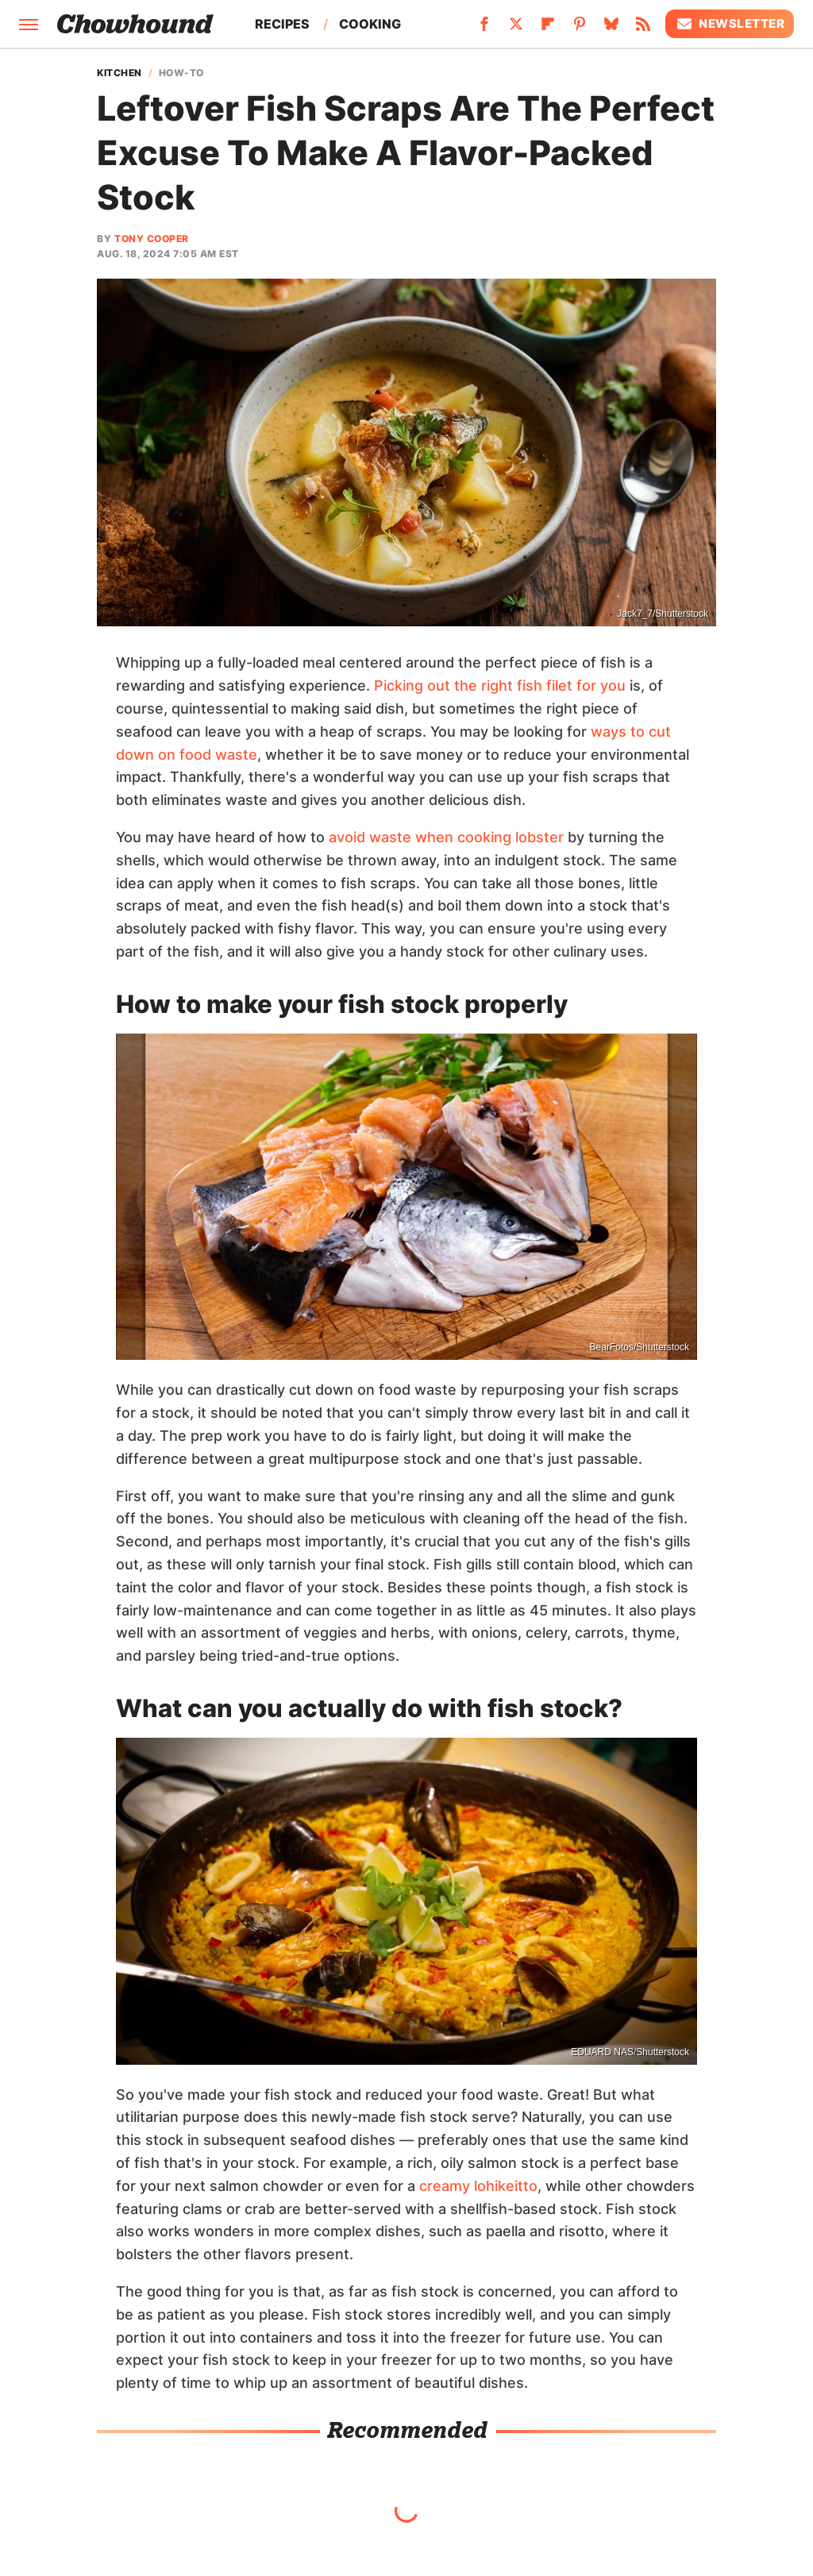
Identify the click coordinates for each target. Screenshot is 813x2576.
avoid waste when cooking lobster (446, 837)
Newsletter (729, 24)
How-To (181, 73)
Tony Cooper (151, 239)
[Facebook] (484, 28)
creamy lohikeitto (478, 2185)
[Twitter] (516, 28)
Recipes (282, 24)
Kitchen (119, 73)
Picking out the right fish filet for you (500, 685)
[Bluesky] (611, 28)
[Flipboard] (547, 28)
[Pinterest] (579, 28)
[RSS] (643, 28)
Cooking (370, 24)
